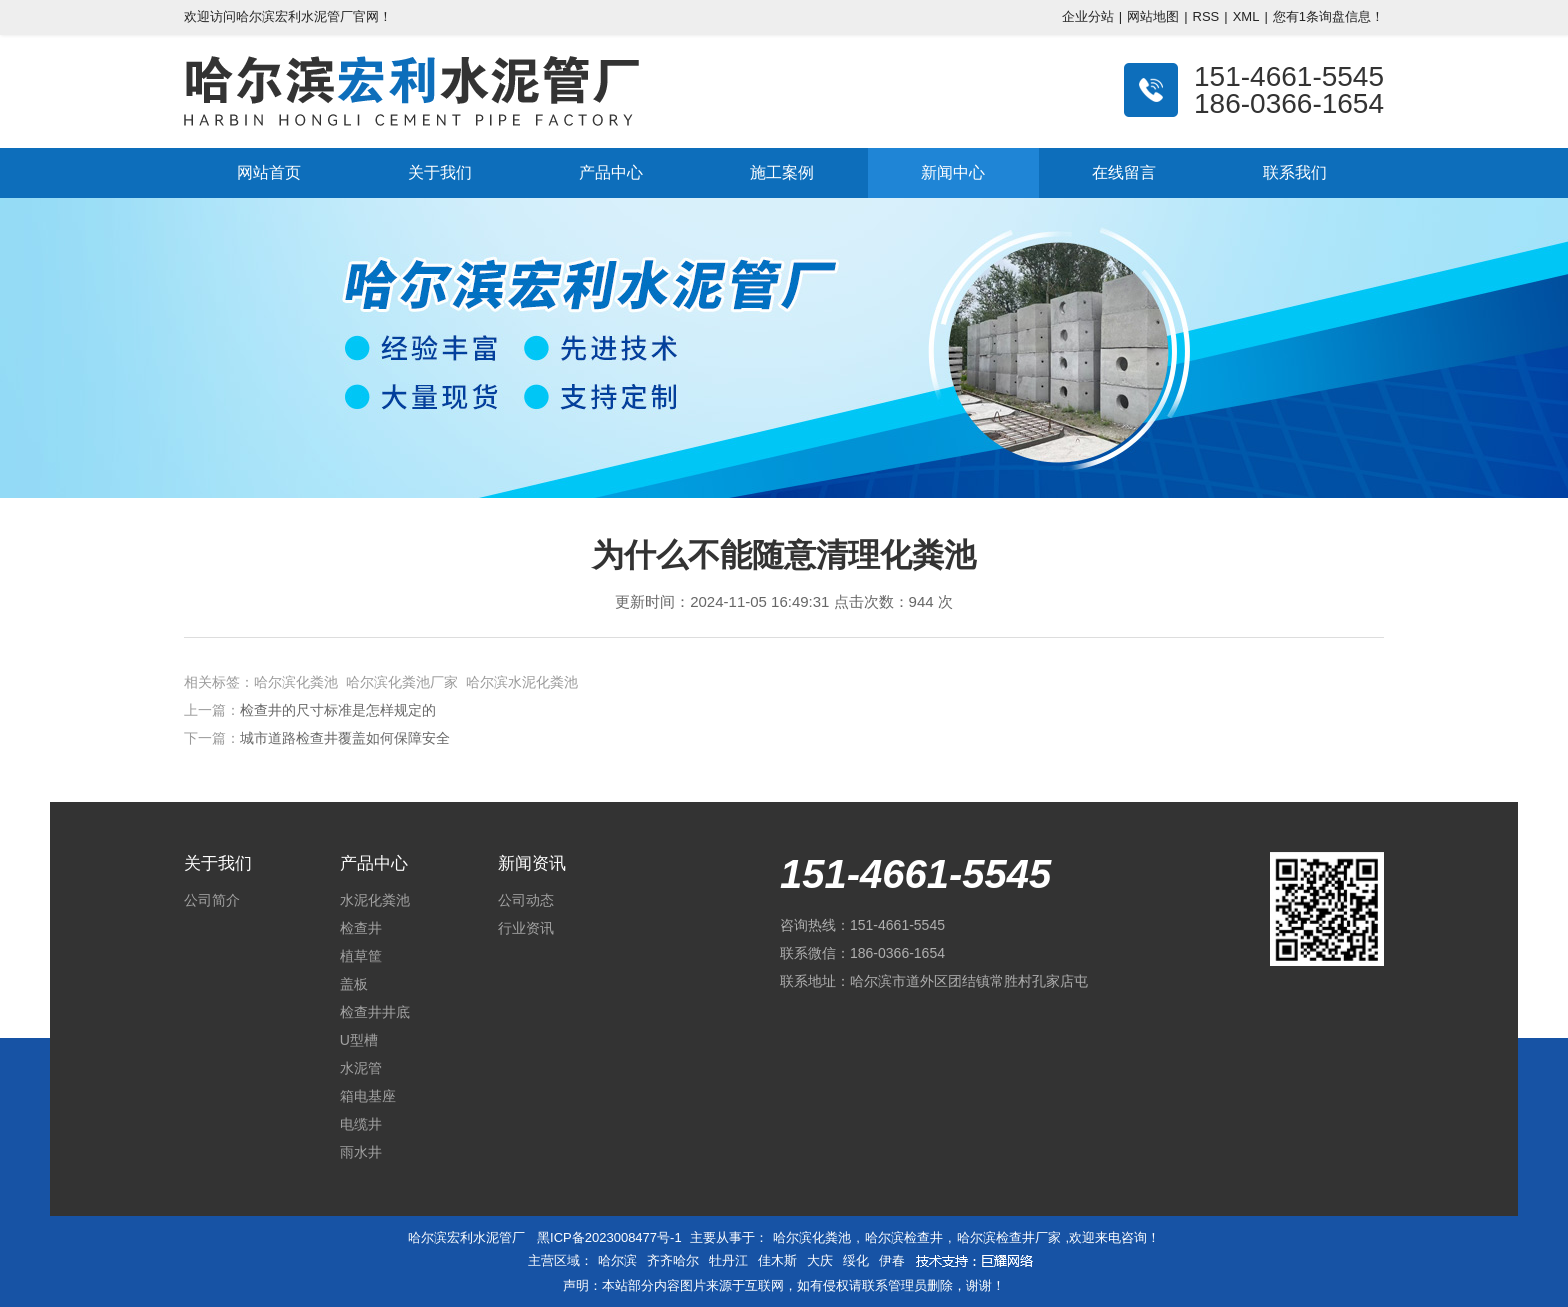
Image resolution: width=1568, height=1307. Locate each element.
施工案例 (782, 172)
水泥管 (361, 1068)
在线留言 (1124, 172)
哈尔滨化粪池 (812, 1237)
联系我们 (1295, 172)
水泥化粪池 (375, 900)
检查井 (361, 928)
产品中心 (611, 172)
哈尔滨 (617, 1260)
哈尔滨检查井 (904, 1237)
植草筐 (361, 956)
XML (1246, 16)
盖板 (354, 984)
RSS (1206, 16)
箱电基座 (368, 1096)
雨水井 (361, 1152)
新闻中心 (953, 172)
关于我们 (440, 172)
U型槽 (359, 1040)
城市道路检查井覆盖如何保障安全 (345, 738)
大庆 (820, 1260)
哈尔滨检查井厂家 (1009, 1237)
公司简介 (212, 900)
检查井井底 (375, 1012)
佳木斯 (777, 1260)
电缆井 (361, 1124)
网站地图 (1153, 16)
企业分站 (1088, 16)
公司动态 (526, 900)
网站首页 (269, 172)
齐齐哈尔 (673, 1260)
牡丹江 (728, 1260)
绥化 (856, 1260)
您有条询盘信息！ (1328, 16)
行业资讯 (526, 928)
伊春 (892, 1260)
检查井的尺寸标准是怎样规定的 (338, 710)
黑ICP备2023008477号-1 (609, 1237)
